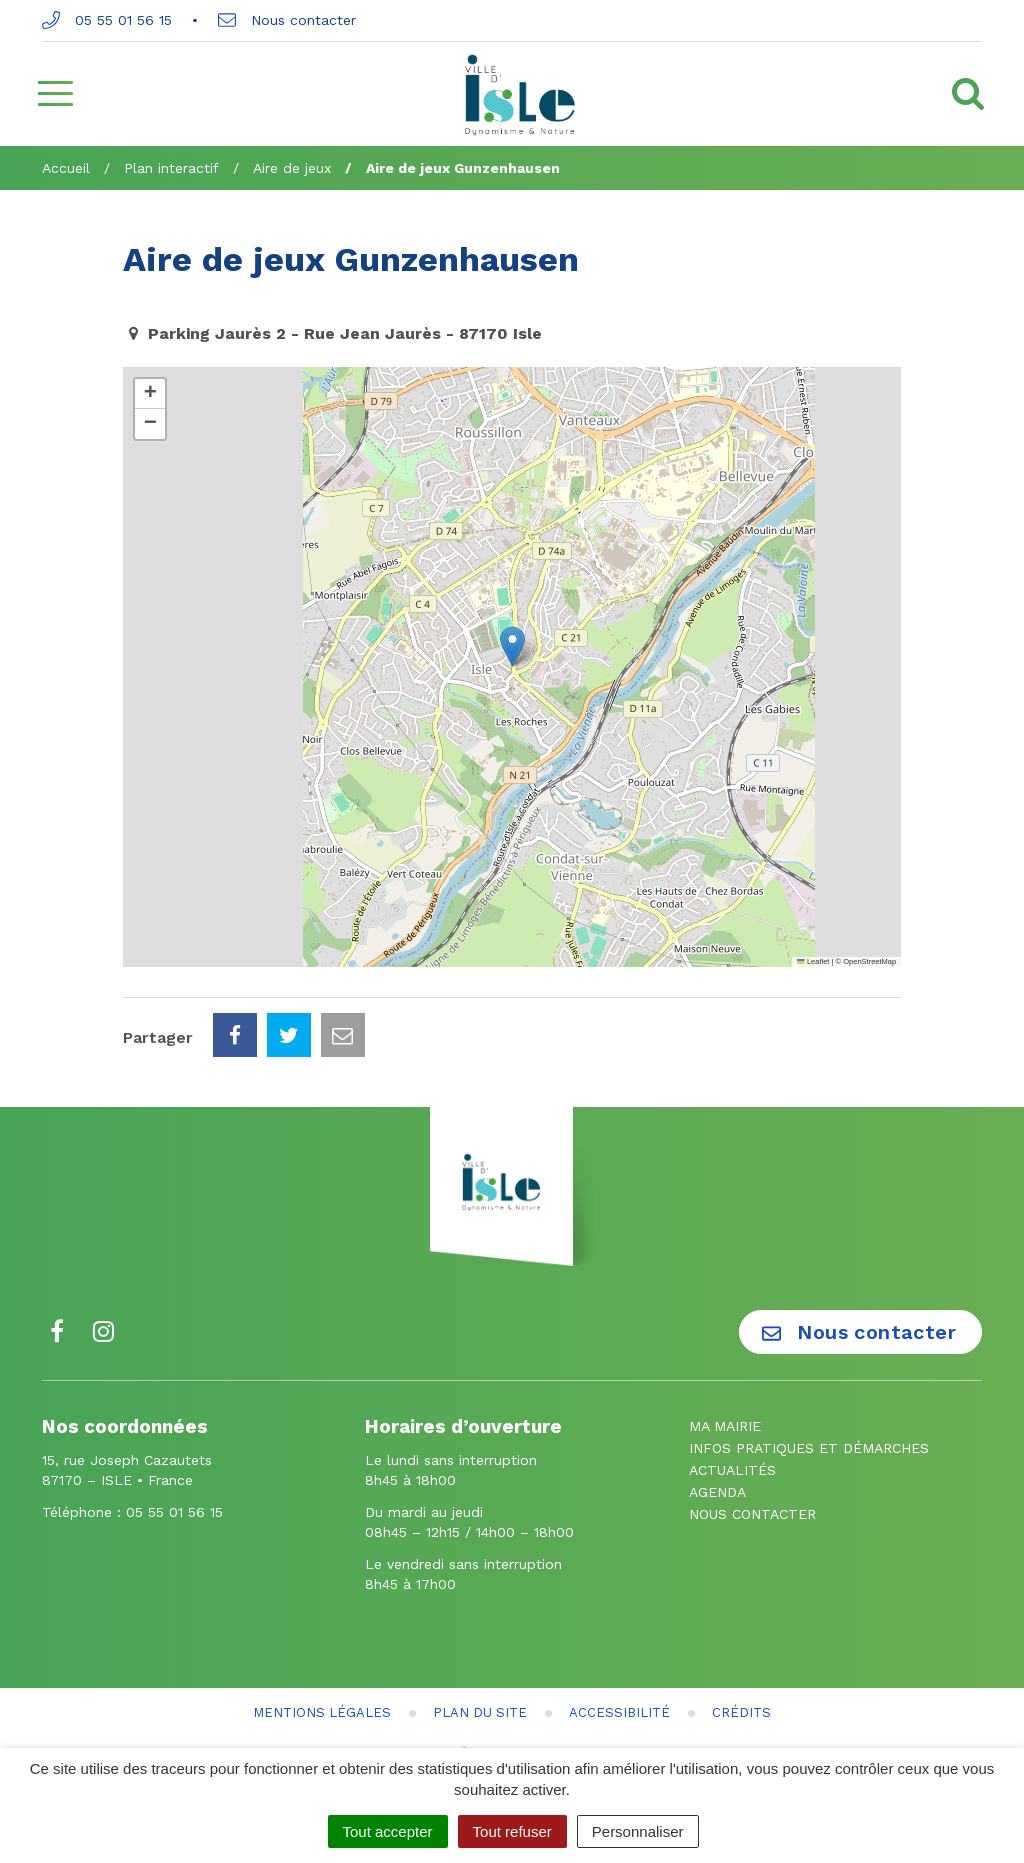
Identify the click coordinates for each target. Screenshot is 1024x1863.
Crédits (741, 1712)
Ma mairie (725, 1426)
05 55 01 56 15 (107, 20)
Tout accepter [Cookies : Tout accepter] (388, 1831)
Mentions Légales (322, 1712)
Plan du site (480, 1712)
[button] (512, 646)
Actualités (732, 1470)
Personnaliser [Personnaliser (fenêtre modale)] (638, 1831)
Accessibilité (619, 1712)
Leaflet (813, 961)
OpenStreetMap (869, 961)
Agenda (717, 1492)
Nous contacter (287, 20)
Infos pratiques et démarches (809, 1448)
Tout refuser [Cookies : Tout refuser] (512, 1831)
